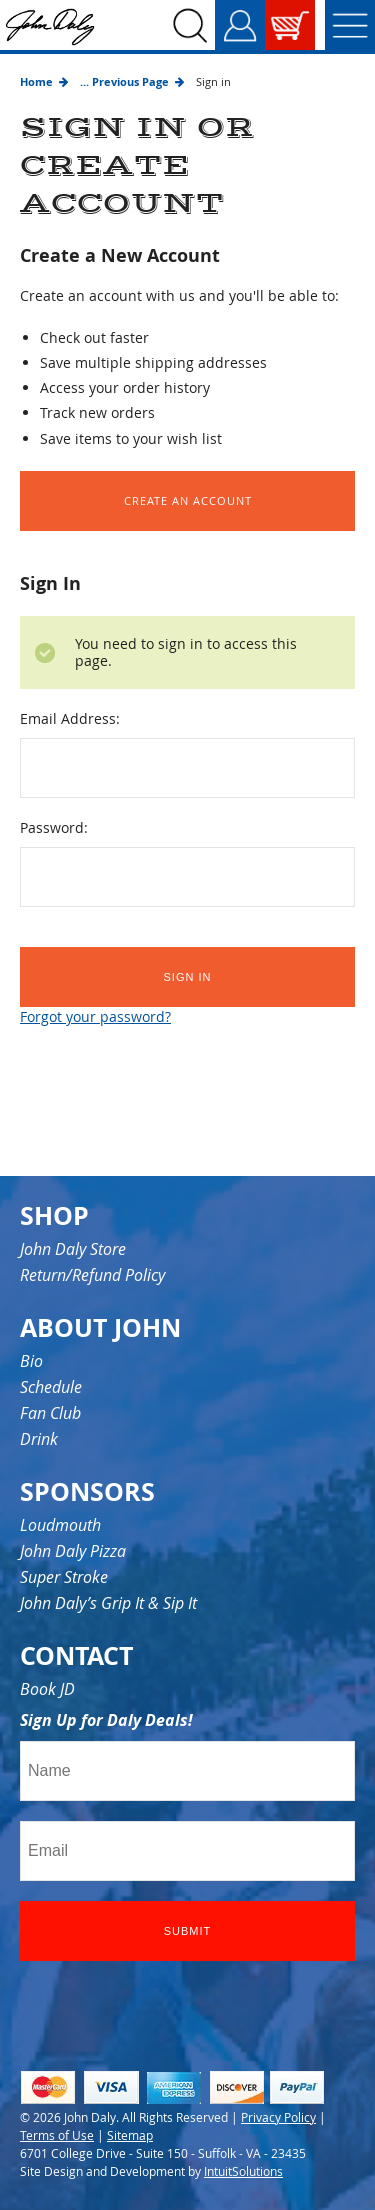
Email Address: (70, 718)
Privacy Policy (278, 2117)
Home (36, 81)
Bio (31, 1361)
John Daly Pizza (73, 1551)
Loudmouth (60, 1525)
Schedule (51, 1387)
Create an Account (188, 500)
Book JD (47, 1689)
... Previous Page (124, 81)
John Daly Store (73, 1249)
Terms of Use (57, 2135)
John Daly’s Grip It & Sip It (108, 1603)
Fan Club (50, 1413)
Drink (39, 1439)
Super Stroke (64, 1577)
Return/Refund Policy (92, 1275)
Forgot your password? (95, 1016)
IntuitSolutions (243, 2171)
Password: (54, 827)
